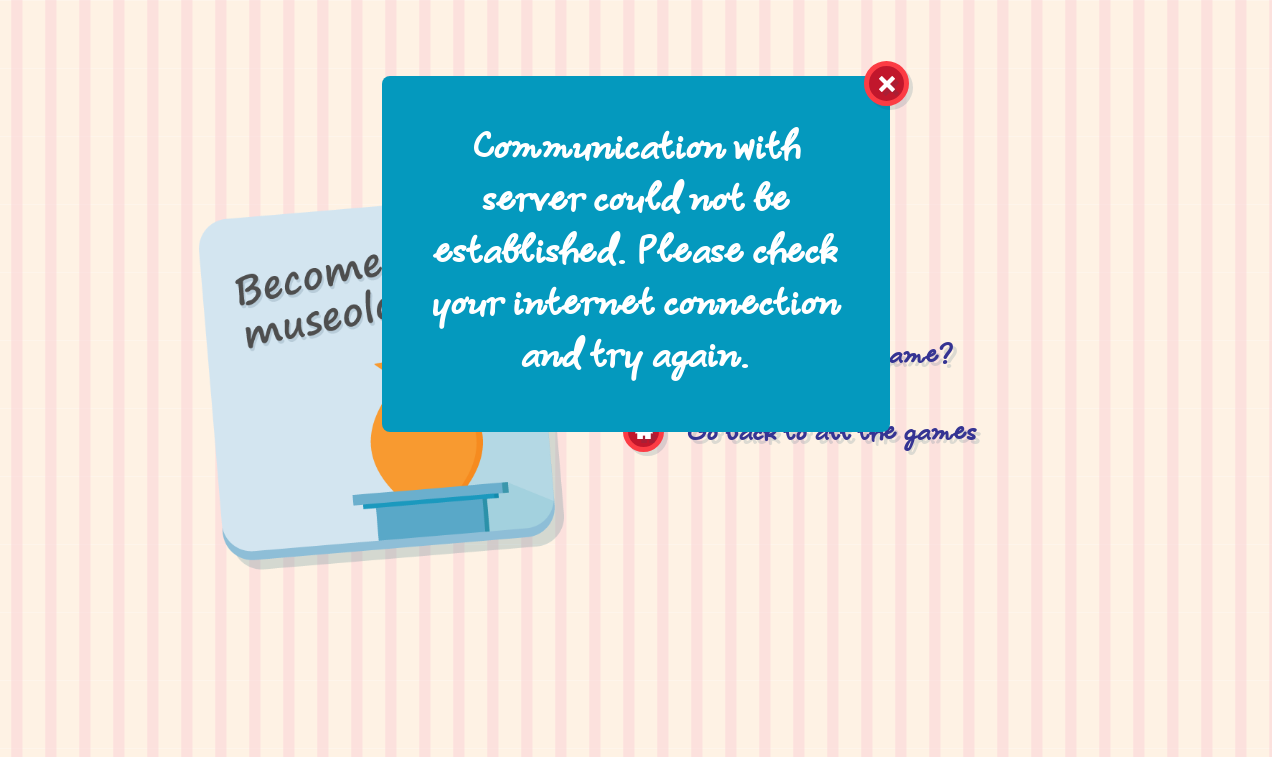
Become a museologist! (380, 456)
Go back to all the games (832, 434)
